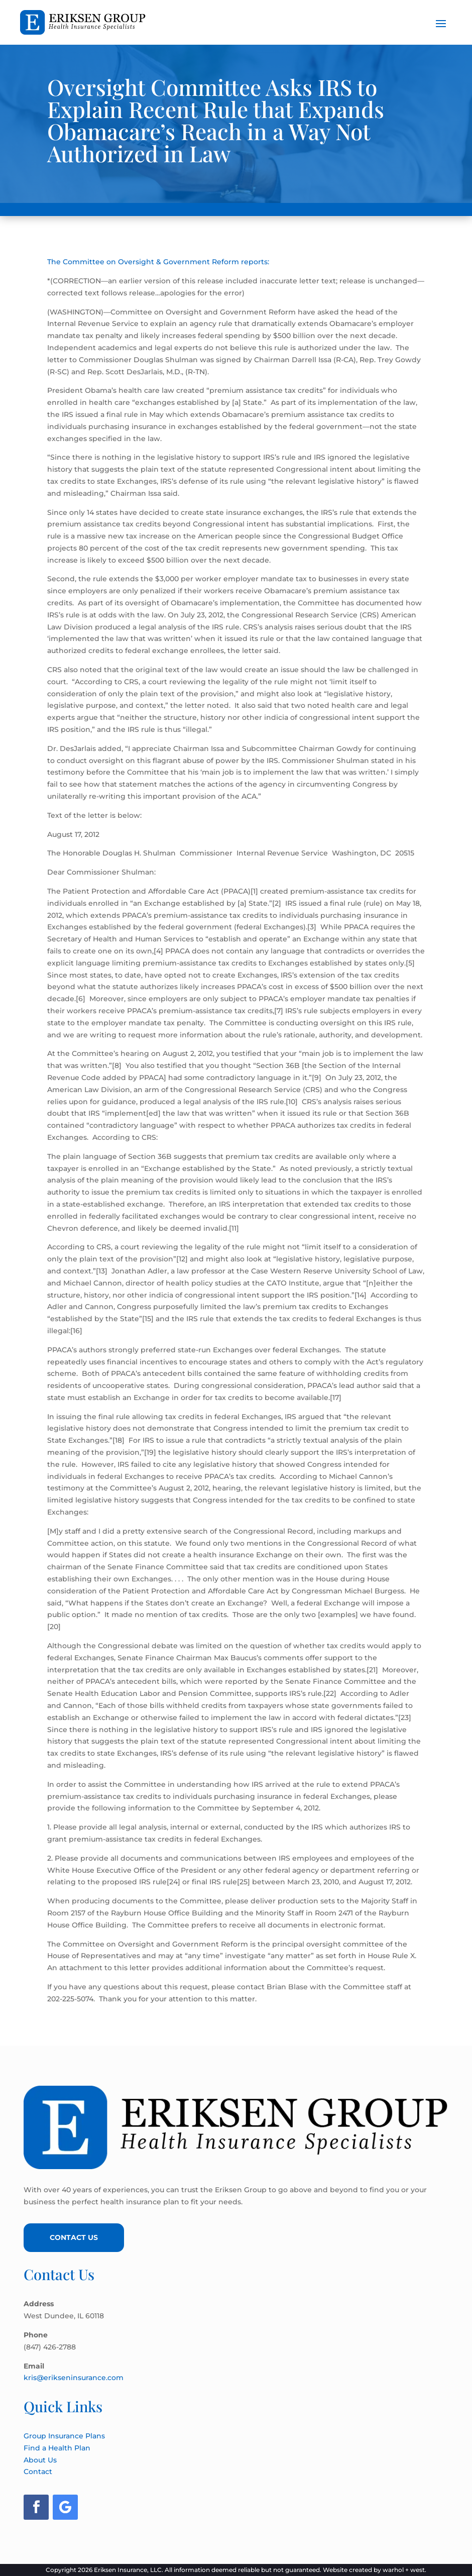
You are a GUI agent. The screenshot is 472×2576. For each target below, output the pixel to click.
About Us (40, 2459)
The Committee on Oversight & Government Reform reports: (158, 261)
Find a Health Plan (57, 2447)
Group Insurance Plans (64, 2435)
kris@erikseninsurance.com (74, 2377)
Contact (38, 2471)
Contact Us (74, 2237)
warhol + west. (404, 2569)
